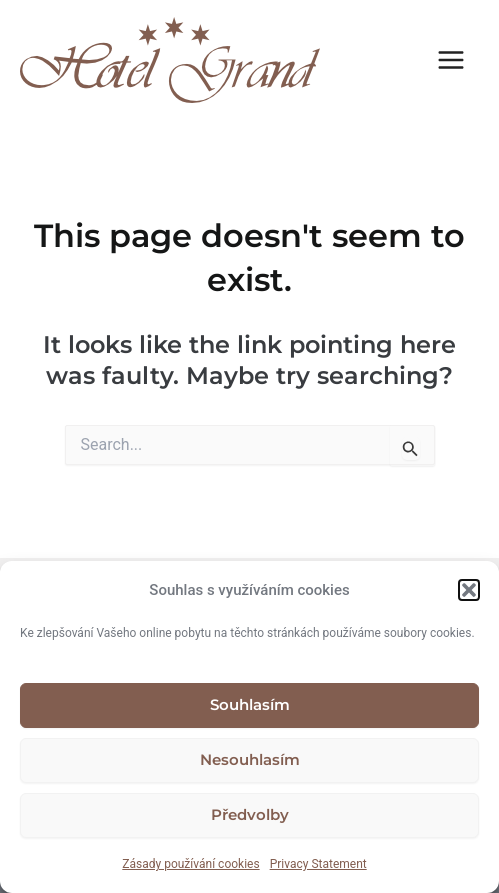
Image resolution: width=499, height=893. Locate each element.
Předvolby (250, 814)
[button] (469, 590)
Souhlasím (250, 704)
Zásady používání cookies (190, 864)
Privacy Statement (318, 864)
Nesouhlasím (250, 759)
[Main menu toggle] (452, 60)
